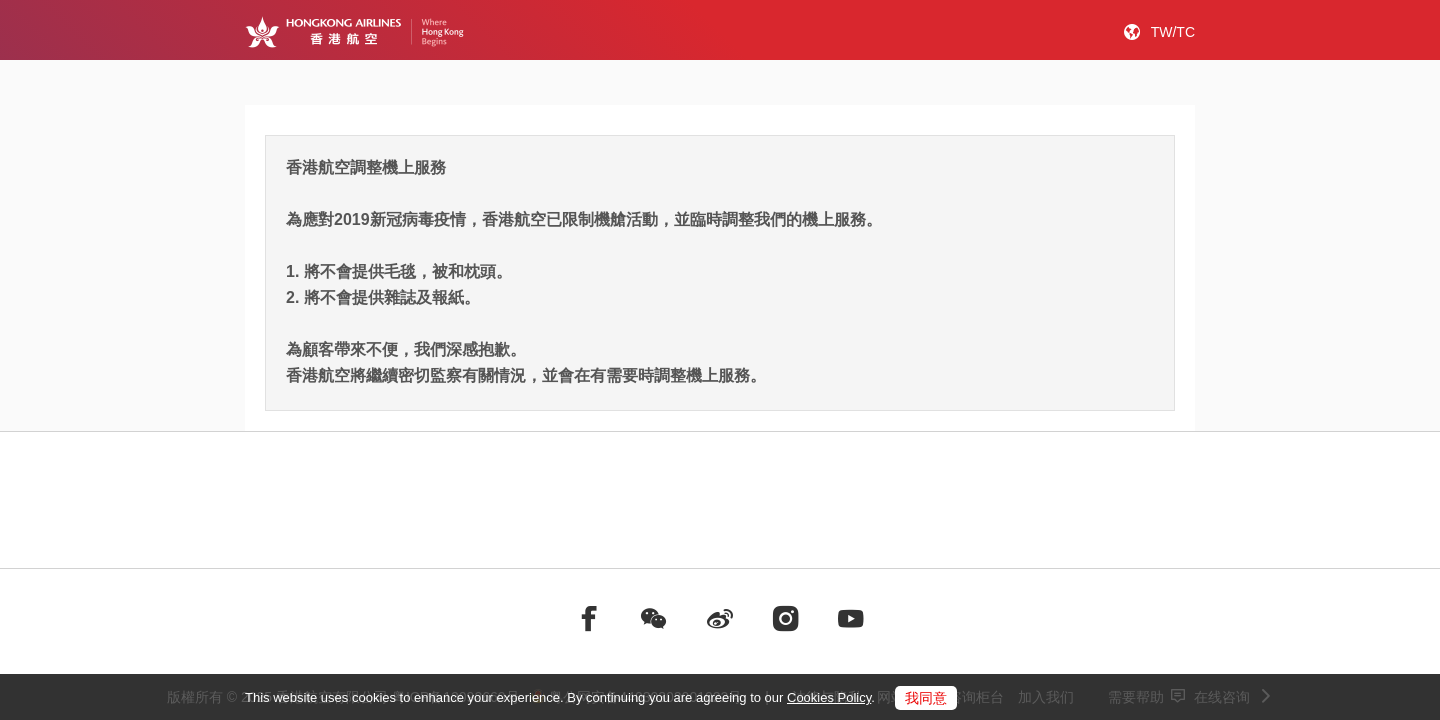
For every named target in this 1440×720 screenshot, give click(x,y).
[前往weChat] (654, 619)
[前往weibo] (720, 619)
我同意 (926, 698)
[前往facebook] (589, 619)
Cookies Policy (829, 697)
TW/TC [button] (1173, 32)
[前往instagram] (786, 619)
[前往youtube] (851, 619)
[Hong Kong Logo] (354, 32)
